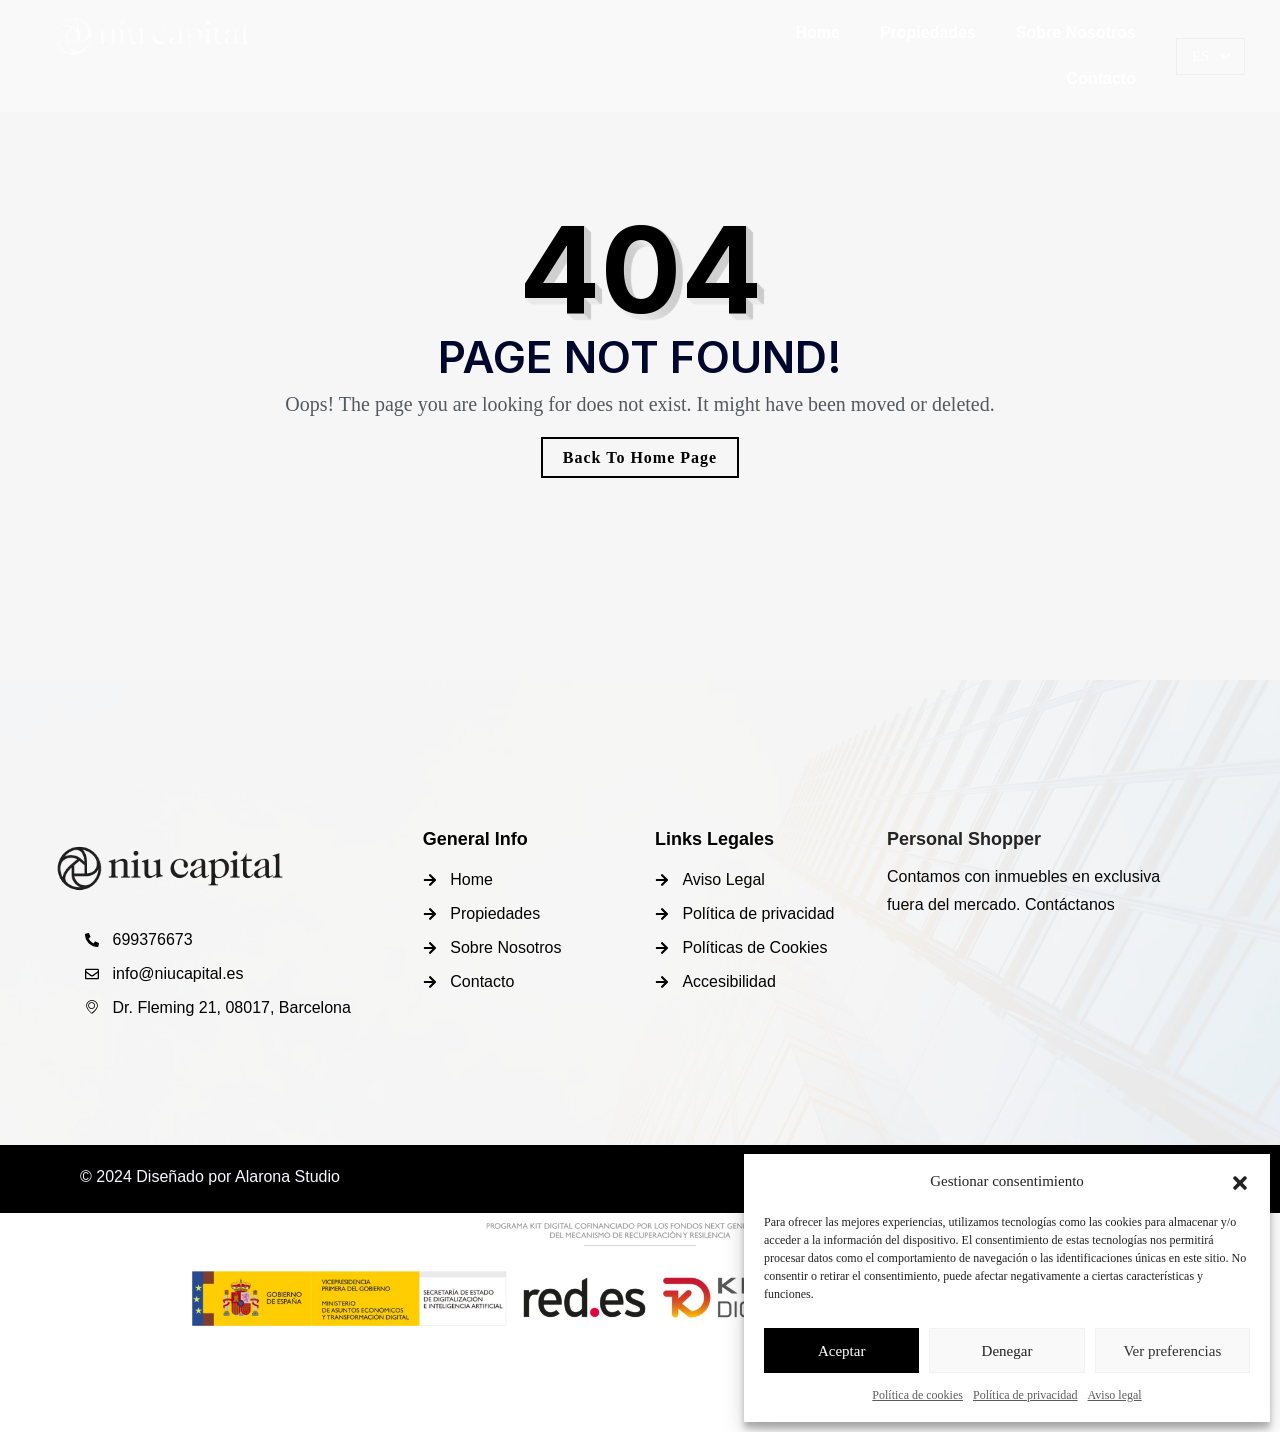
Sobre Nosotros (1076, 32)
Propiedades (928, 32)
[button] (1240, 1181)
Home (817, 32)
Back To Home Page (640, 457)
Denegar (1007, 1351)
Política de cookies (917, 1395)
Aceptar (841, 1351)
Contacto (1101, 78)
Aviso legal (1115, 1395)
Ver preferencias (1172, 1351)
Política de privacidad (1025, 1395)
